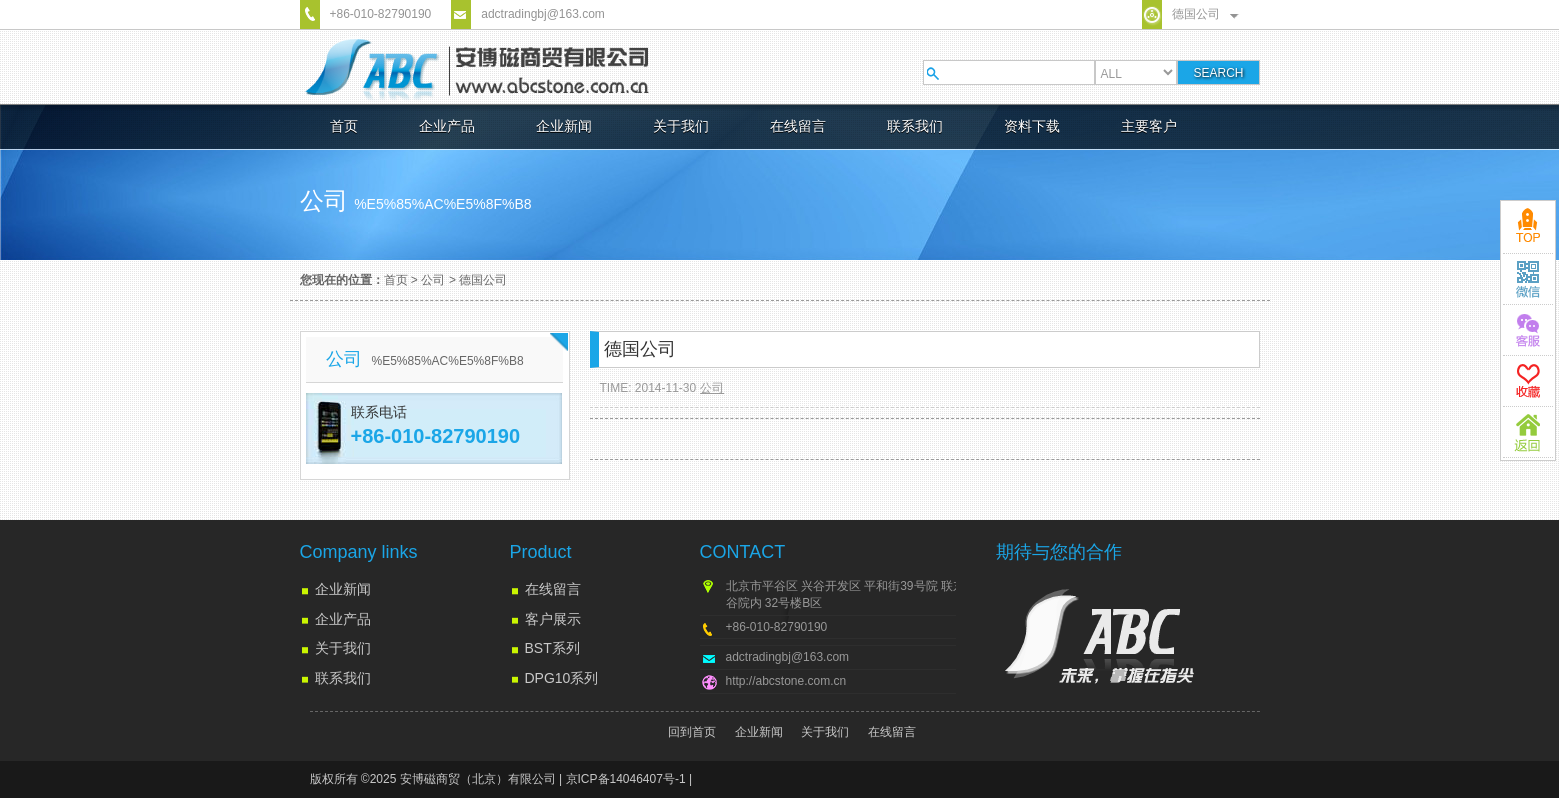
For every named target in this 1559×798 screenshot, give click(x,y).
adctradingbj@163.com (543, 14)
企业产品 (447, 126)
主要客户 (1149, 126)
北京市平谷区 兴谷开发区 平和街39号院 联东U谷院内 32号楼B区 (850, 594)
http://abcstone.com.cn (786, 681)
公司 (433, 280)
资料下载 (1032, 126)
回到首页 (692, 732)
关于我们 (681, 126)
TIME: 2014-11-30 (648, 388)
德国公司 (1196, 14)
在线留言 (798, 126)
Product (541, 552)
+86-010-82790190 (381, 14)
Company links (359, 552)
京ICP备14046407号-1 (626, 779)
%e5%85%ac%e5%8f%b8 (442, 204)
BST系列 (552, 648)
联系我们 (915, 126)
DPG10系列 (562, 678)
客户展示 (553, 619)
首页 (344, 126)
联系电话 (379, 412)
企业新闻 (564, 126)
